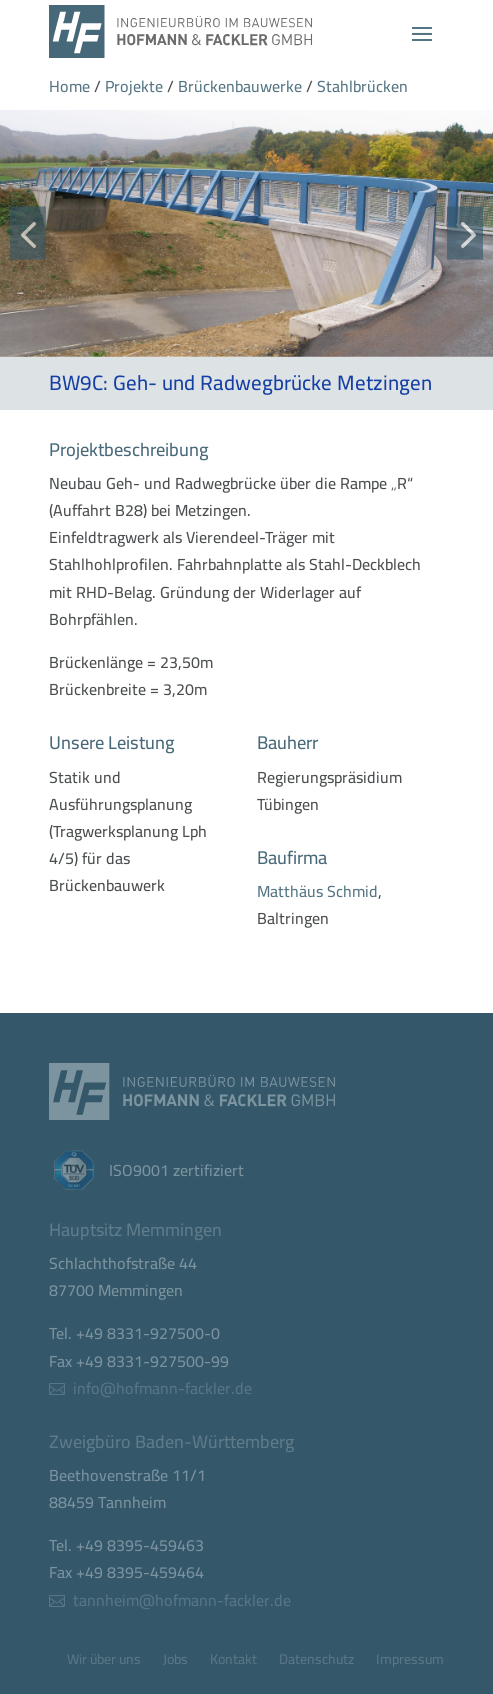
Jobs (175, 1662)
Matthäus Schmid (317, 891)
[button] (28, 233)
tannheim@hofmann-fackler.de (182, 1599)
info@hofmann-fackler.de (162, 1388)
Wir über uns (104, 1662)
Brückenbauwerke (240, 86)
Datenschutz (316, 1662)
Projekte (134, 86)
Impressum (410, 1662)
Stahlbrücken (362, 86)
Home (69, 86)
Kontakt (233, 1662)
